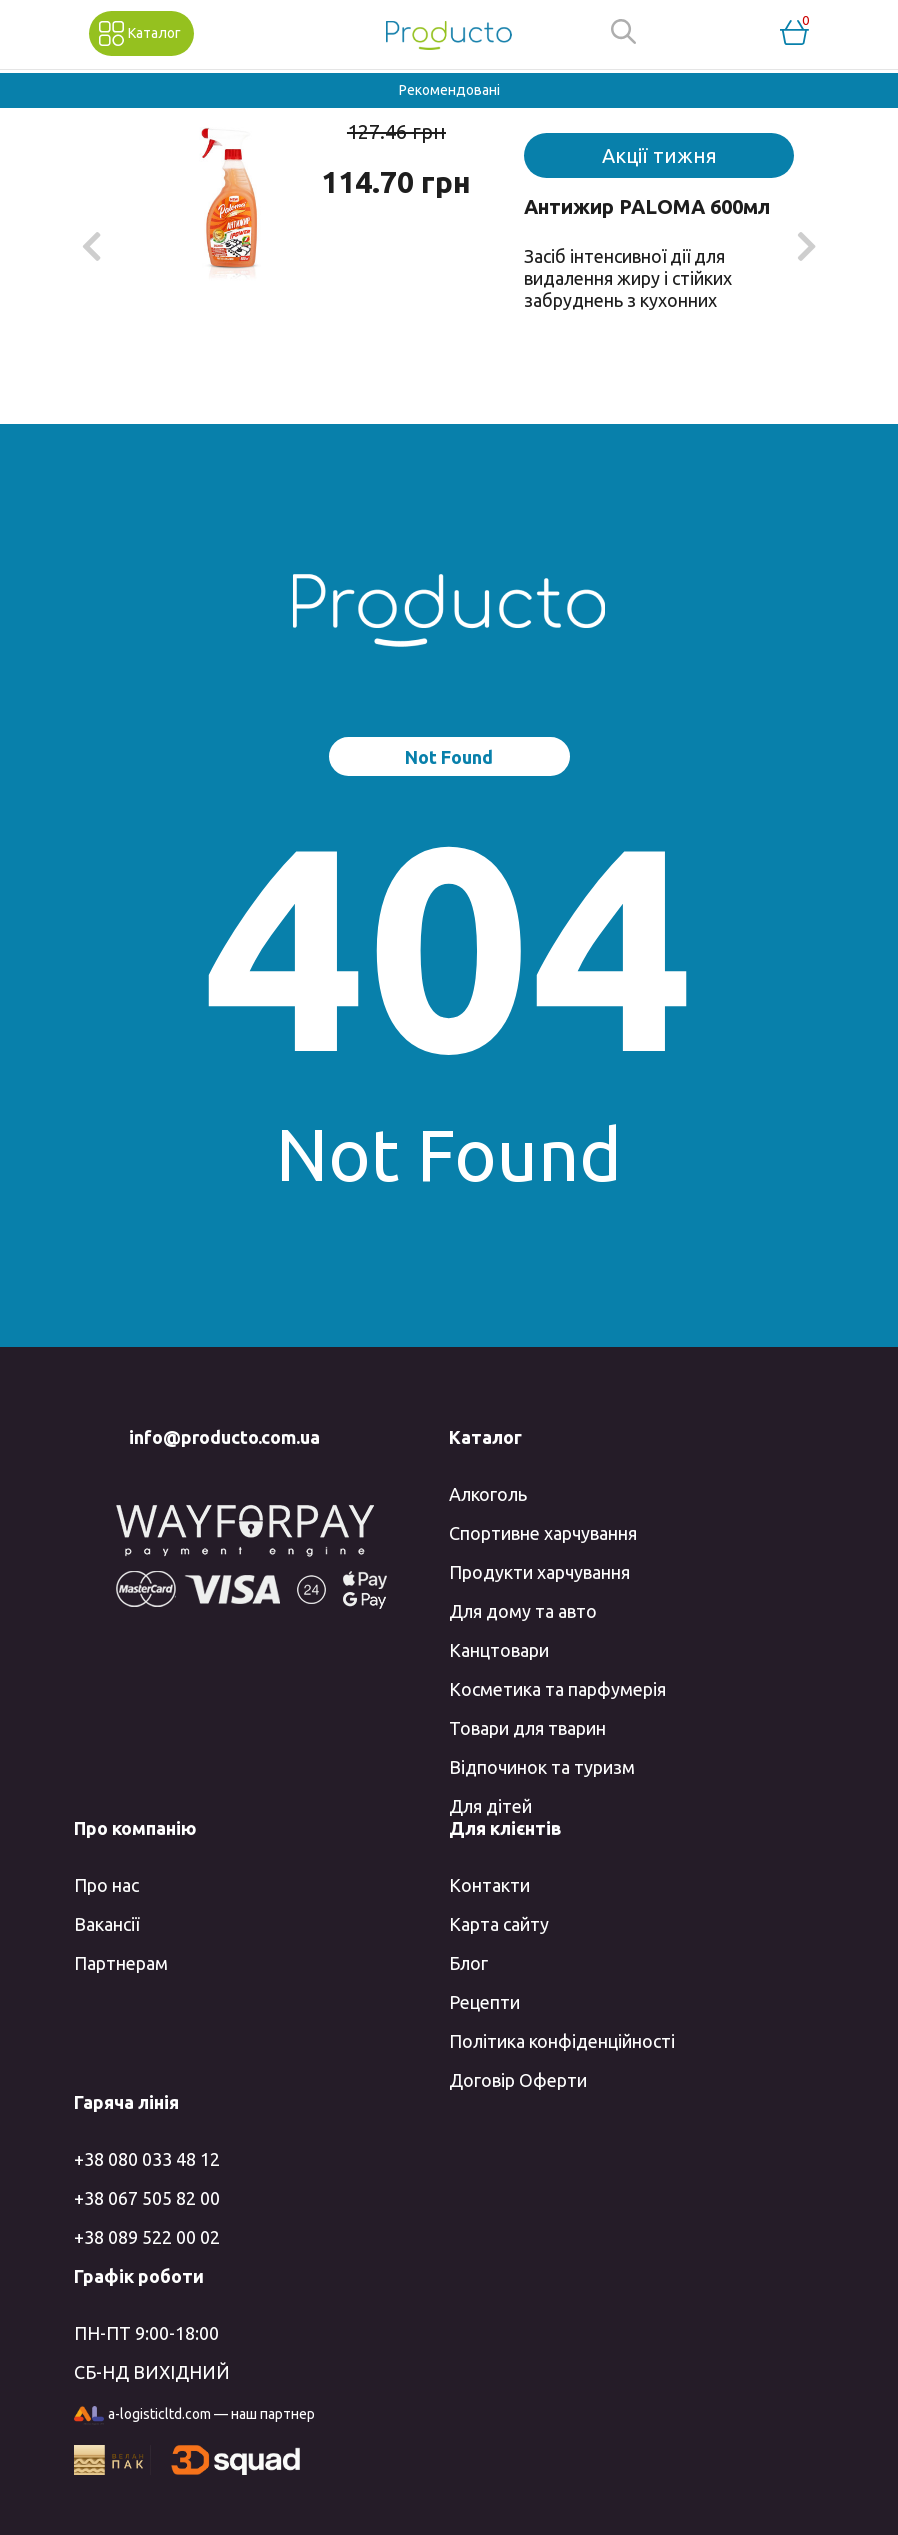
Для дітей (490, 1806)
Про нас (106, 1885)
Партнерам (121, 1963)
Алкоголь (488, 1494)
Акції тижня (659, 155)
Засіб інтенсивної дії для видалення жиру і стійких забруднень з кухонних (628, 278)
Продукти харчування (539, 1572)
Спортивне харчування (543, 1533)
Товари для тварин (527, 1728)
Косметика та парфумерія (557, 1689)
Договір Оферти (518, 2080)
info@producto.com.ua (224, 1437)
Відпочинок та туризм (542, 1767)
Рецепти (484, 2002)
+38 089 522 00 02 (147, 2237)
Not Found (449, 757)
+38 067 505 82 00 (147, 2198)
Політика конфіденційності (562, 2041)
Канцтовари (499, 1650)
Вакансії (106, 1924)
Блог (468, 1963)
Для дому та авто (523, 1611)
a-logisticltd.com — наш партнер (194, 2416)
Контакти (489, 1885)
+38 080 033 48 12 (147, 2159)
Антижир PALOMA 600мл (647, 206)
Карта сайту (499, 1924)
